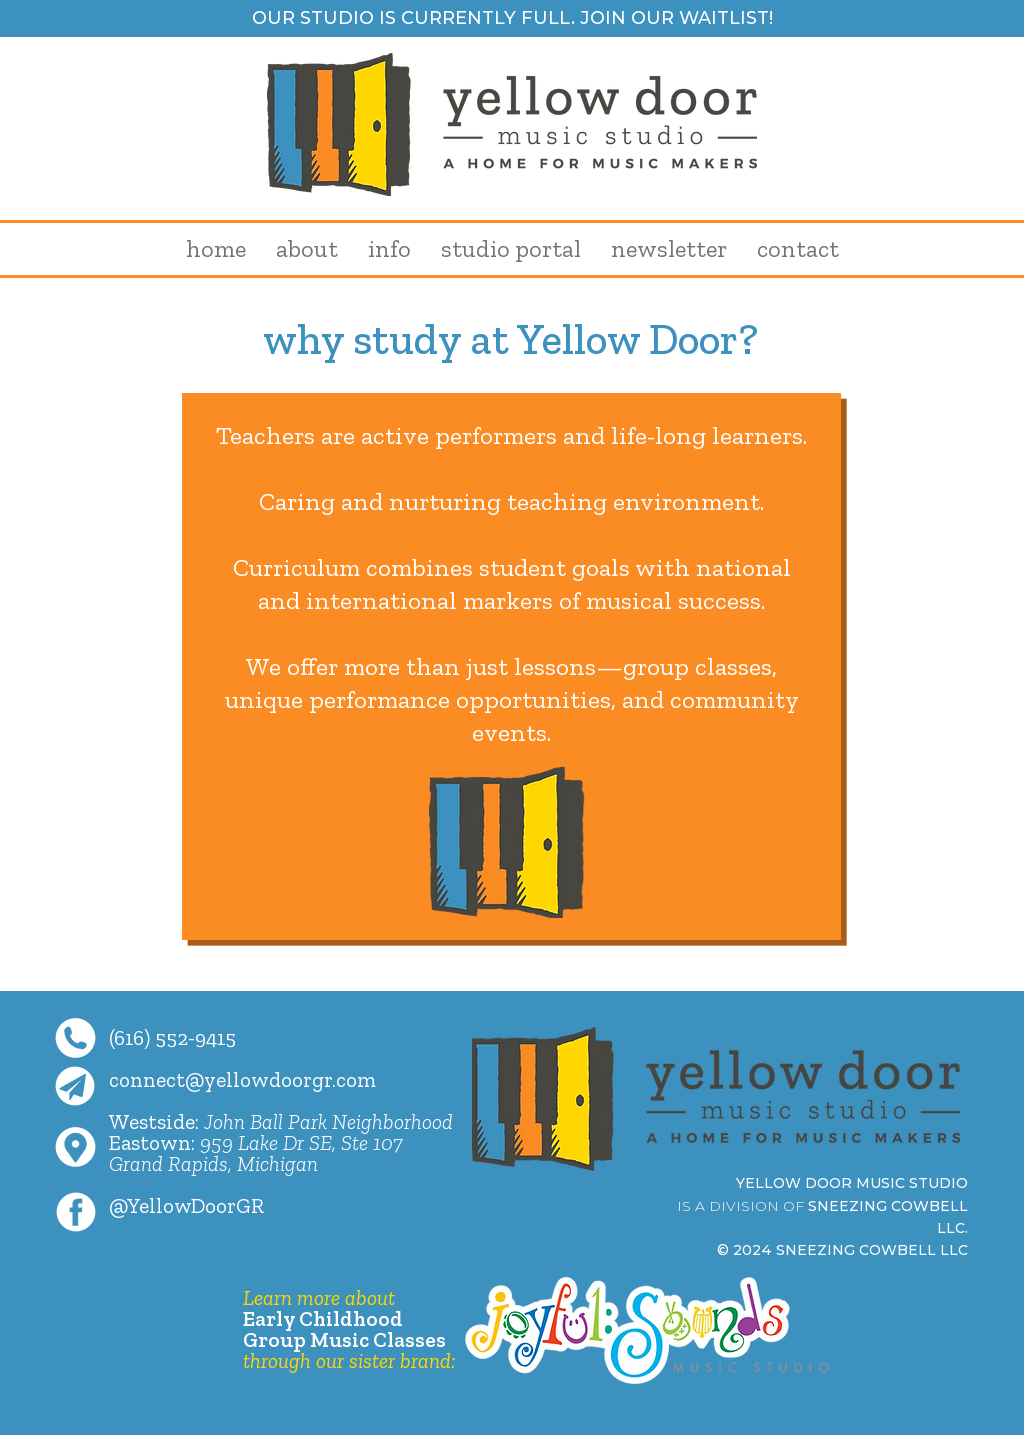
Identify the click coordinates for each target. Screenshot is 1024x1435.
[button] (307, 249)
